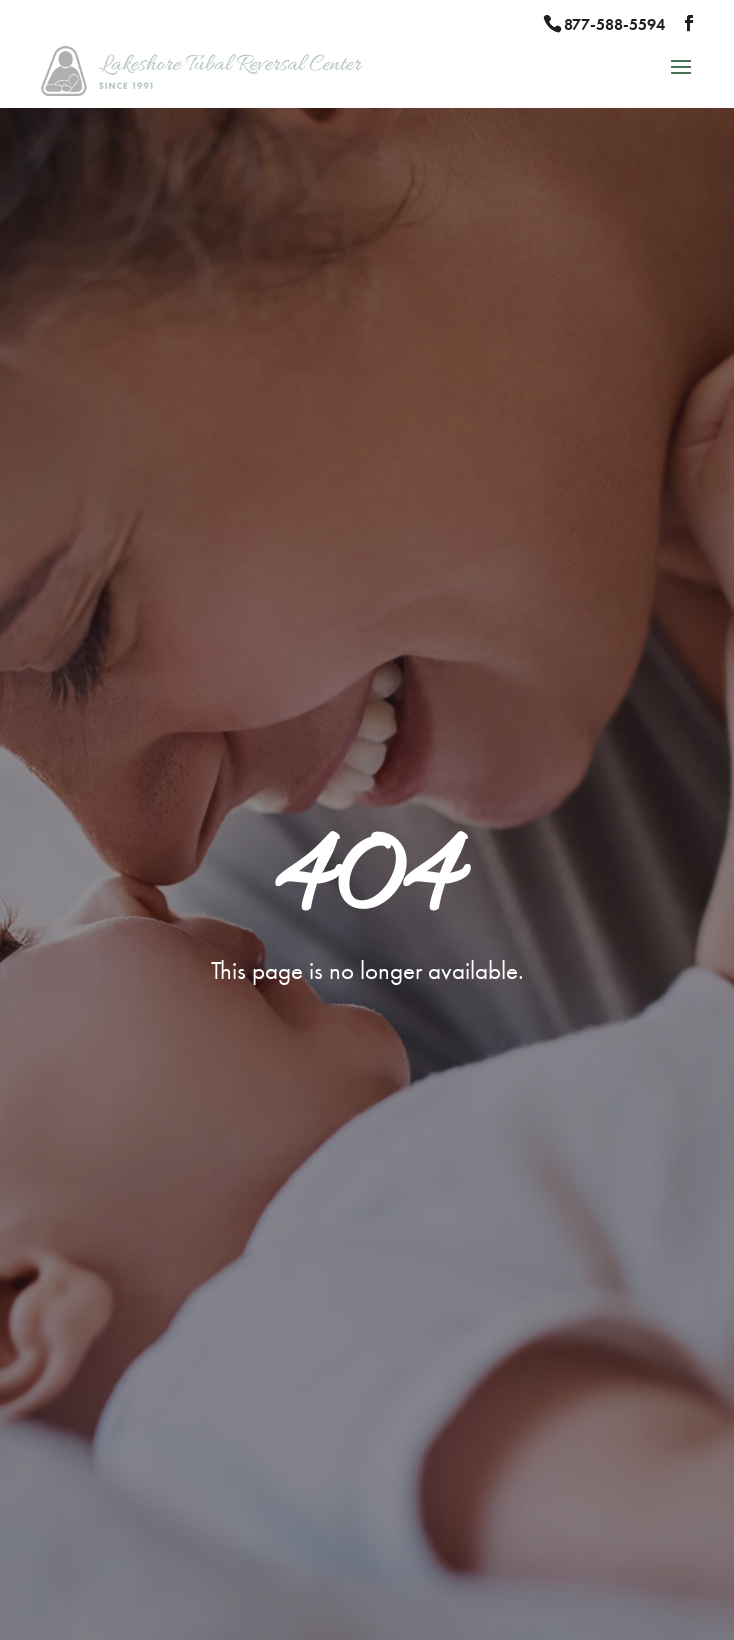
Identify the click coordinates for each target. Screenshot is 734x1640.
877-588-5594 (614, 24)
